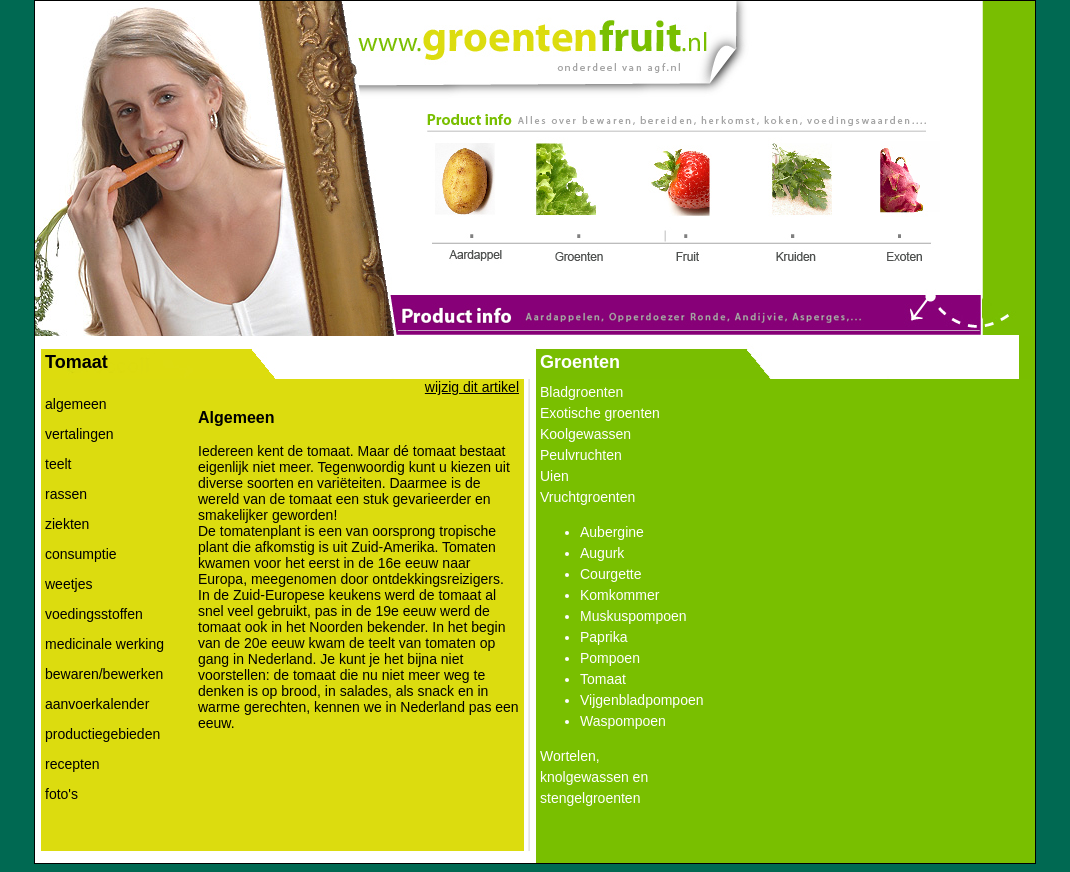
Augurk (602, 553)
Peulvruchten (581, 455)
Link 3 (681, 205)
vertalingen (79, 434)
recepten (72, 764)
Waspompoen (623, 721)
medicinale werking (104, 644)
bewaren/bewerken (104, 674)
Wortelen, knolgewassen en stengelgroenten (594, 777)
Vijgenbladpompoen (642, 700)
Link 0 (531, 38)
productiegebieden (102, 734)
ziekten (67, 524)
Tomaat (603, 679)
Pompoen (610, 658)
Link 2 (571, 202)
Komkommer (619, 595)
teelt (58, 464)
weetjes (68, 584)
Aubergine (612, 532)
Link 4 (801, 205)
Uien (554, 476)
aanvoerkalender (97, 704)
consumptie (81, 554)
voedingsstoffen (94, 614)
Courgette (610, 574)
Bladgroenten (581, 392)
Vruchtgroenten (587, 497)
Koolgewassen (585, 434)
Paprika (603, 637)
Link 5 (904, 205)
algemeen (76, 404)
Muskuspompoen (633, 616)
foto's (61, 794)
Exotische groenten (600, 413)
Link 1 (471, 205)
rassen (66, 494)
